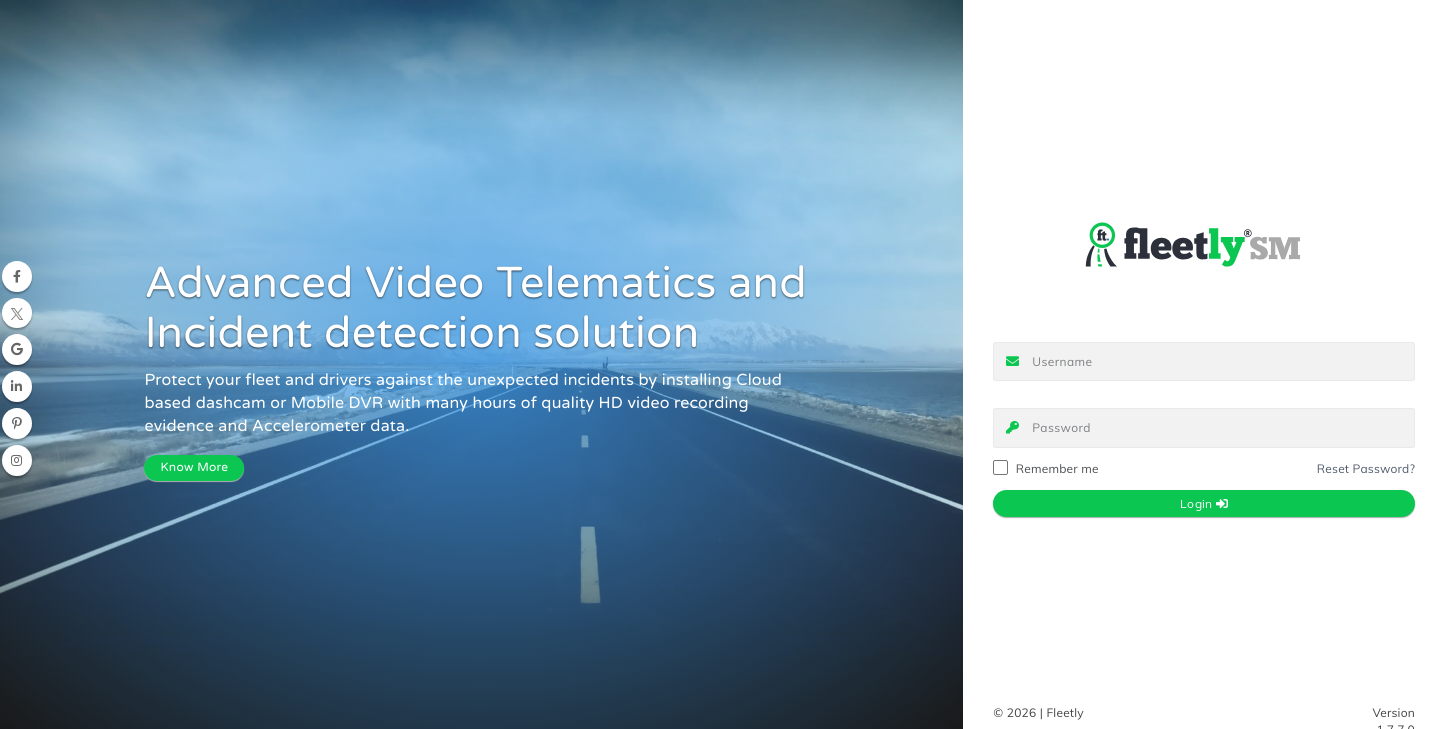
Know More (194, 468)
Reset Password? (1366, 468)
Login (1204, 503)
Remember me (1045, 469)
